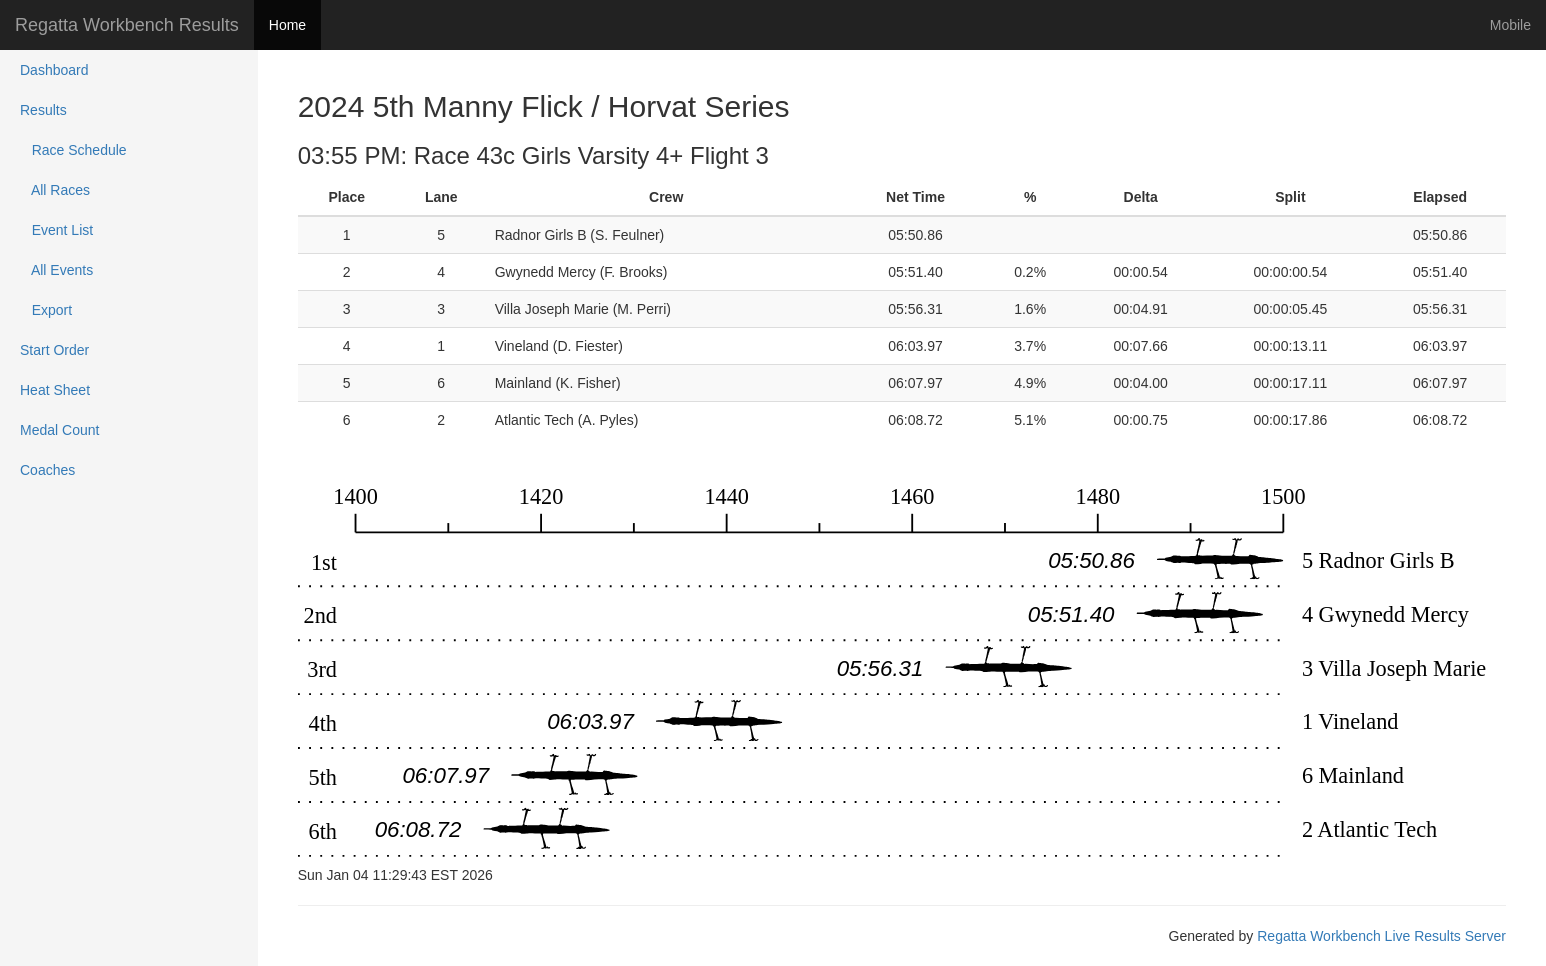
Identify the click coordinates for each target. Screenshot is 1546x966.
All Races (55, 190)
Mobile (1510, 25)
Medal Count (59, 430)
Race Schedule (73, 150)
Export (46, 310)
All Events (56, 270)
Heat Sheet (55, 390)
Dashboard (54, 70)
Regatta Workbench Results (127, 25)
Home (287, 25)
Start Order (54, 350)
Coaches (47, 470)
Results (43, 110)
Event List (56, 230)
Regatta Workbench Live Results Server (1381, 936)
